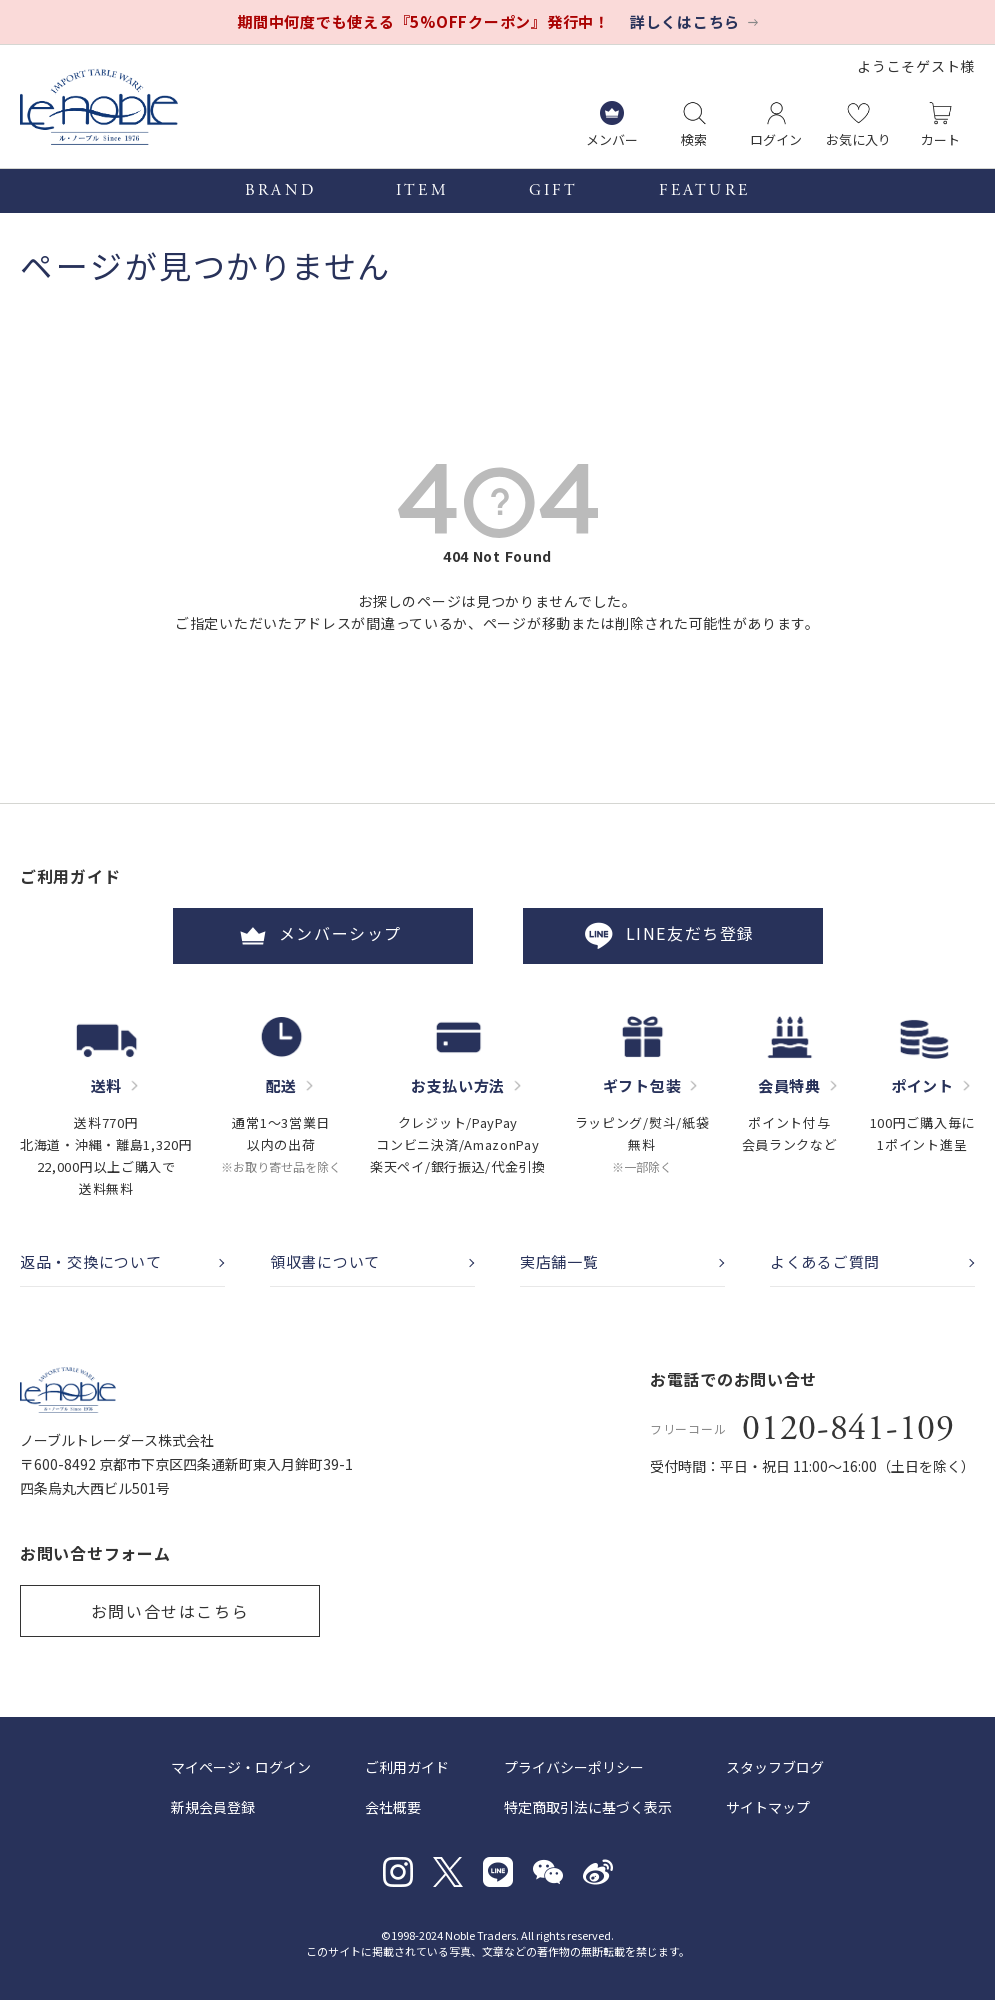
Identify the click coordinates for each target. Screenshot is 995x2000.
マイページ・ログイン (241, 1767)
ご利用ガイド (407, 1767)
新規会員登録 (213, 1807)
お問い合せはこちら (170, 1611)
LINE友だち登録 (672, 936)
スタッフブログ (775, 1767)
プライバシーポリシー (574, 1767)
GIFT (554, 191)
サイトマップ (768, 1807)
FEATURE (704, 191)
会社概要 (393, 1807)
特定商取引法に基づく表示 (588, 1807)
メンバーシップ (323, 936)
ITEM (422, 191)
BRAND (280, 191)
